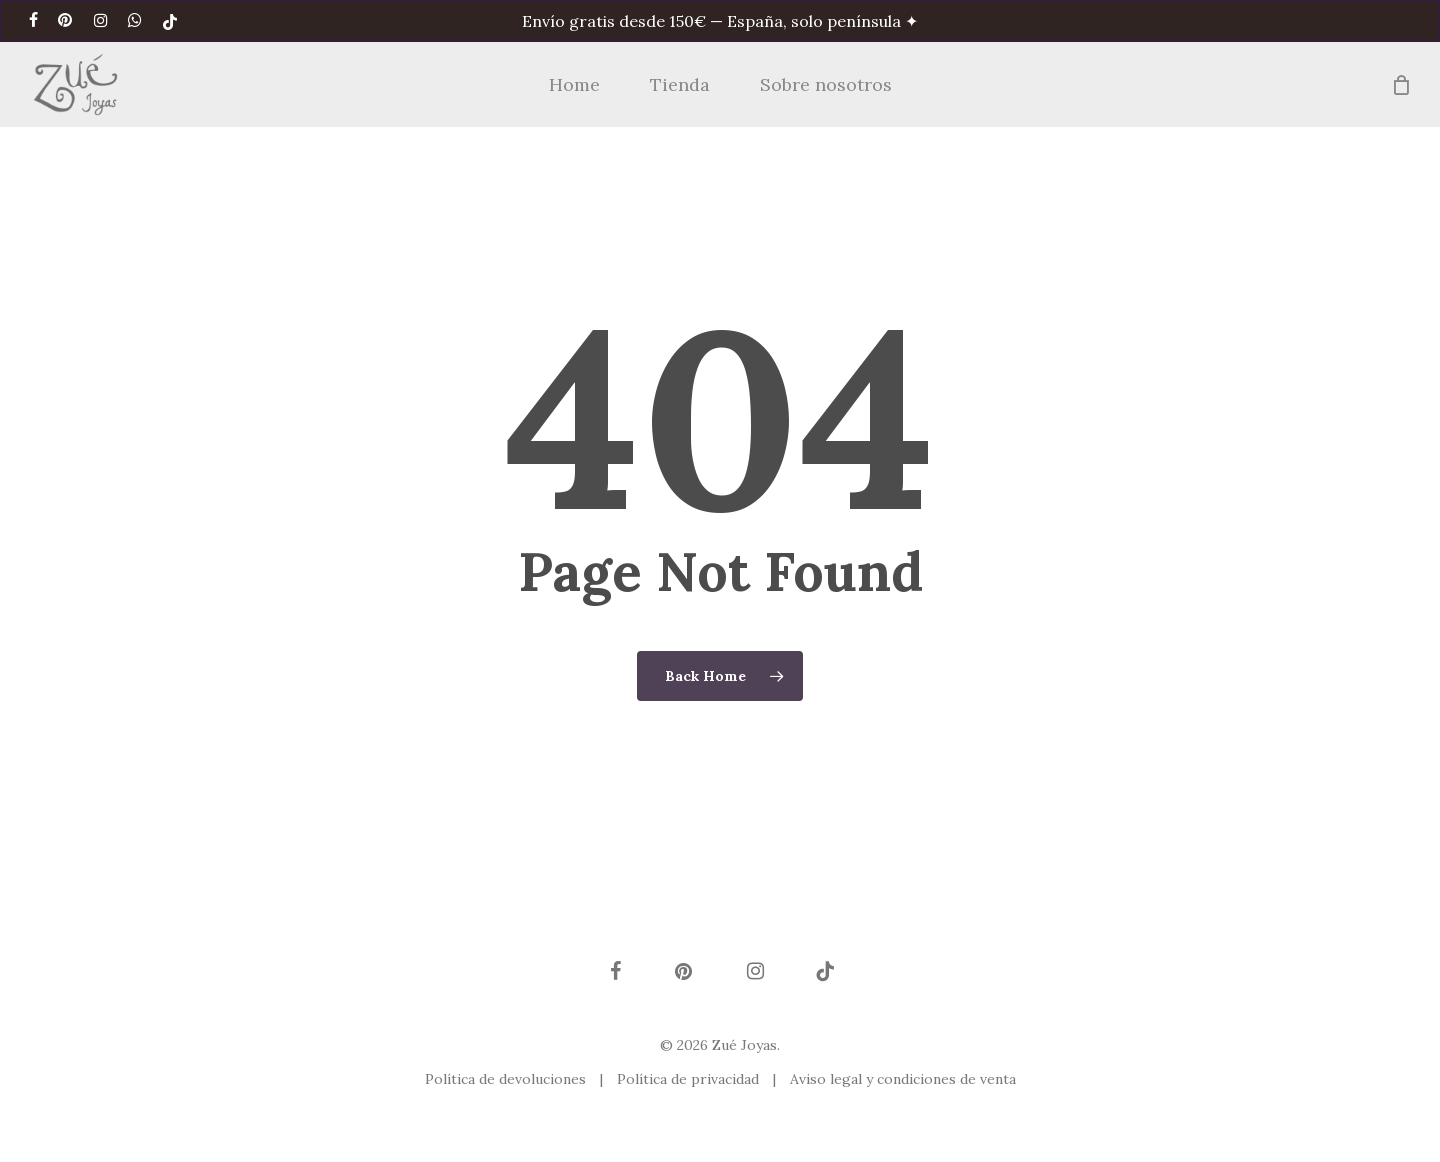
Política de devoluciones (507, 1079)
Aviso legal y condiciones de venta (903, 1079)
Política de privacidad (690, 1079)
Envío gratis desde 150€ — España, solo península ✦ (720, 21)
